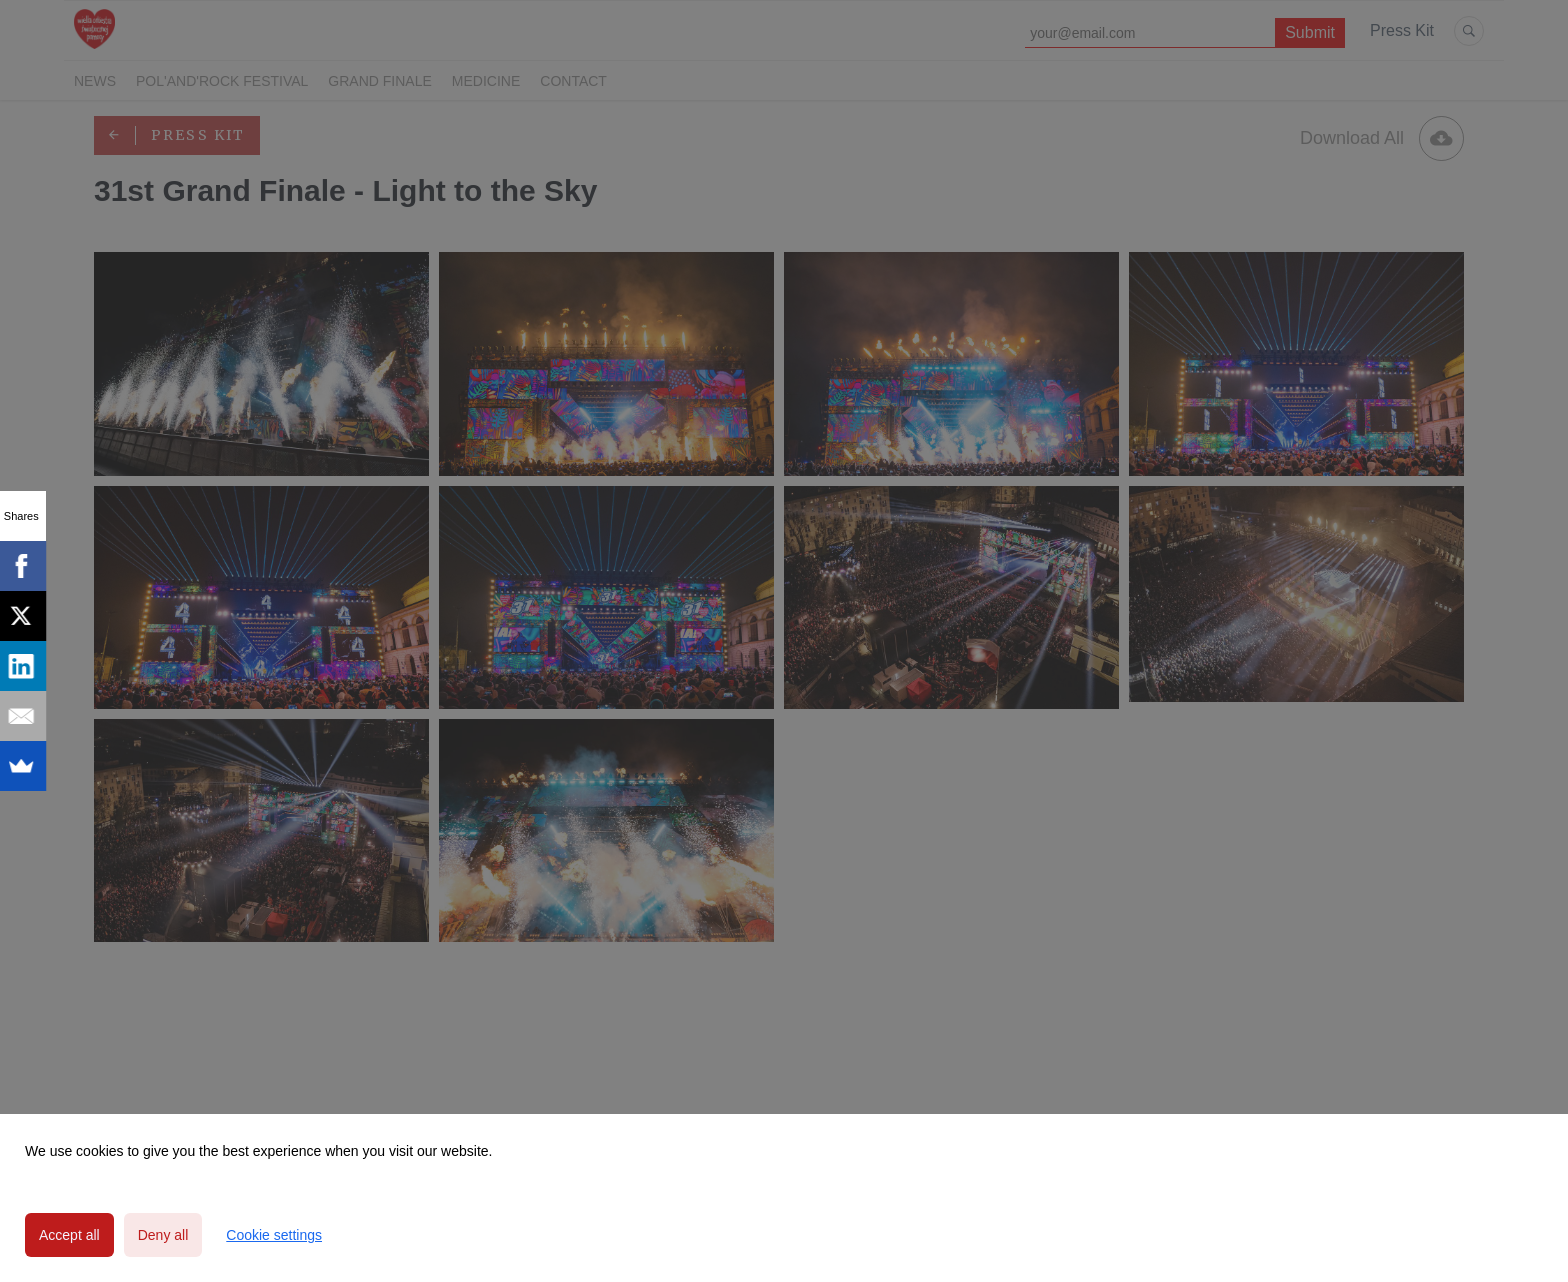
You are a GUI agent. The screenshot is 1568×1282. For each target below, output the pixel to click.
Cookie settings (274, 1235)
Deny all (163, 1235)
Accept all (69, 1235)
